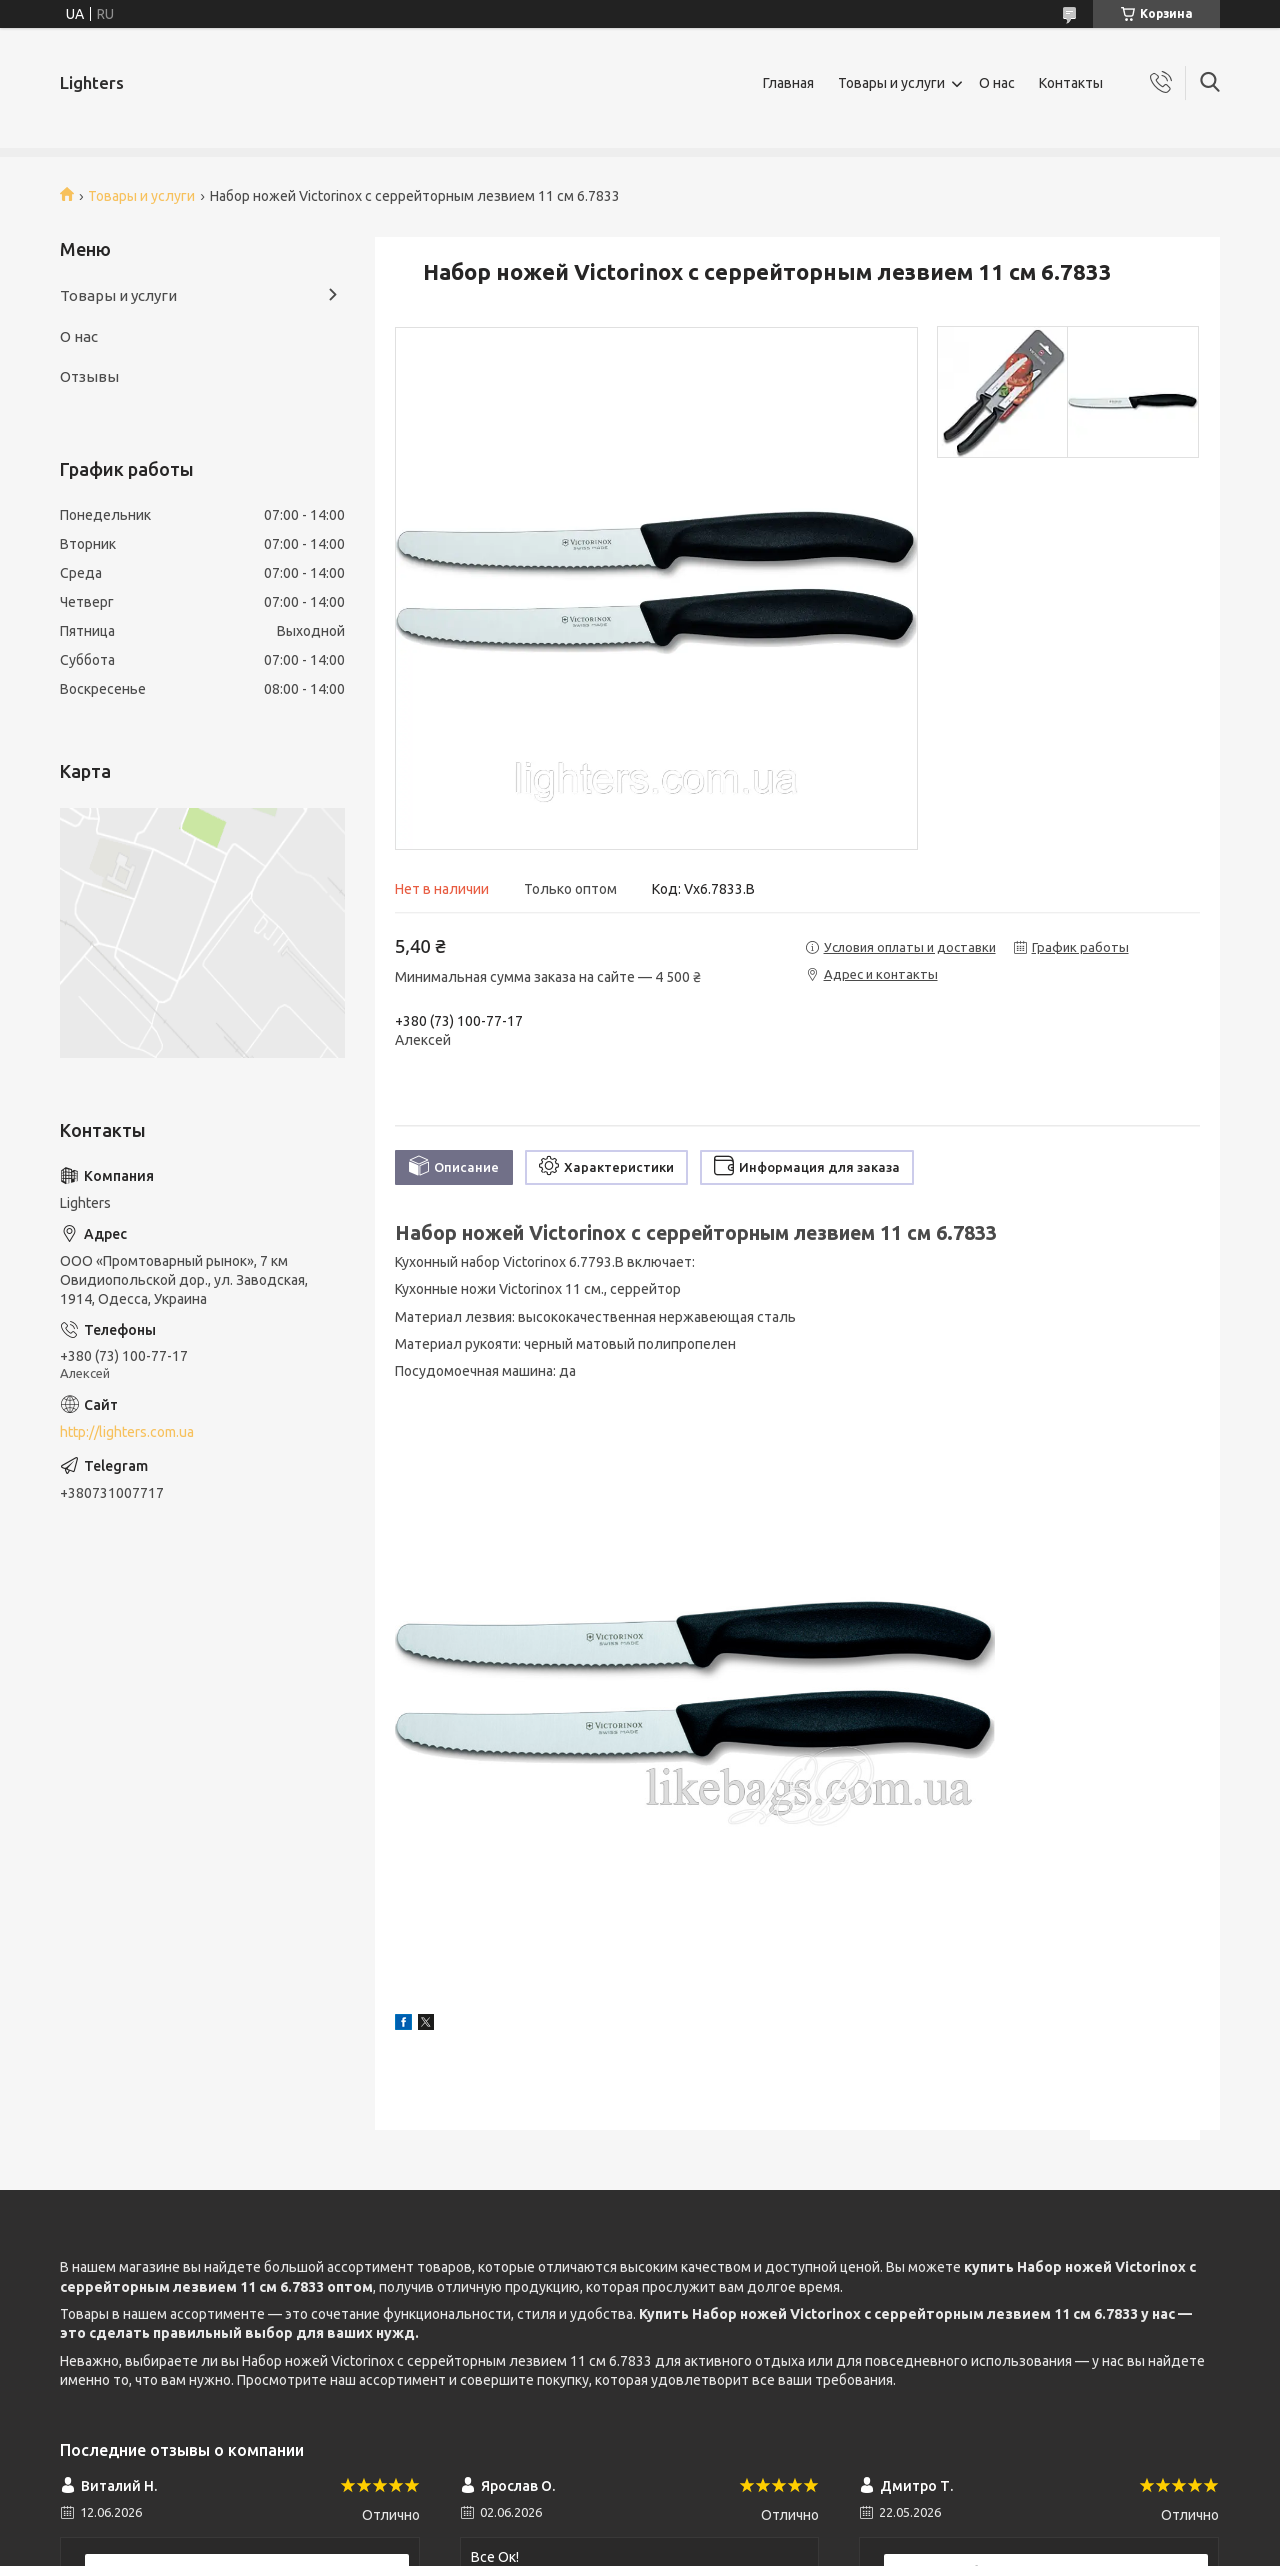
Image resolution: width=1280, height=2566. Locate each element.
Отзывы (89, 376)
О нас (997, 83)
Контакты (1071, 83)
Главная (788, 83)
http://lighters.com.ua (127, 1432)
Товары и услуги (891, 83)
